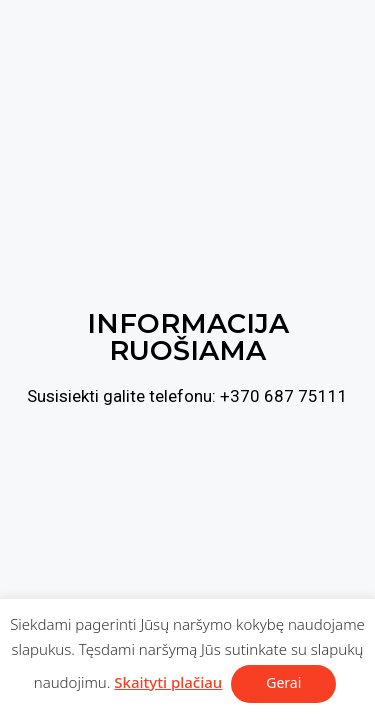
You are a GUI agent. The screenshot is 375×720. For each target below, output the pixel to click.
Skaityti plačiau (168, 682)
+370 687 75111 (284, 396)
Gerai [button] (283, 682)
